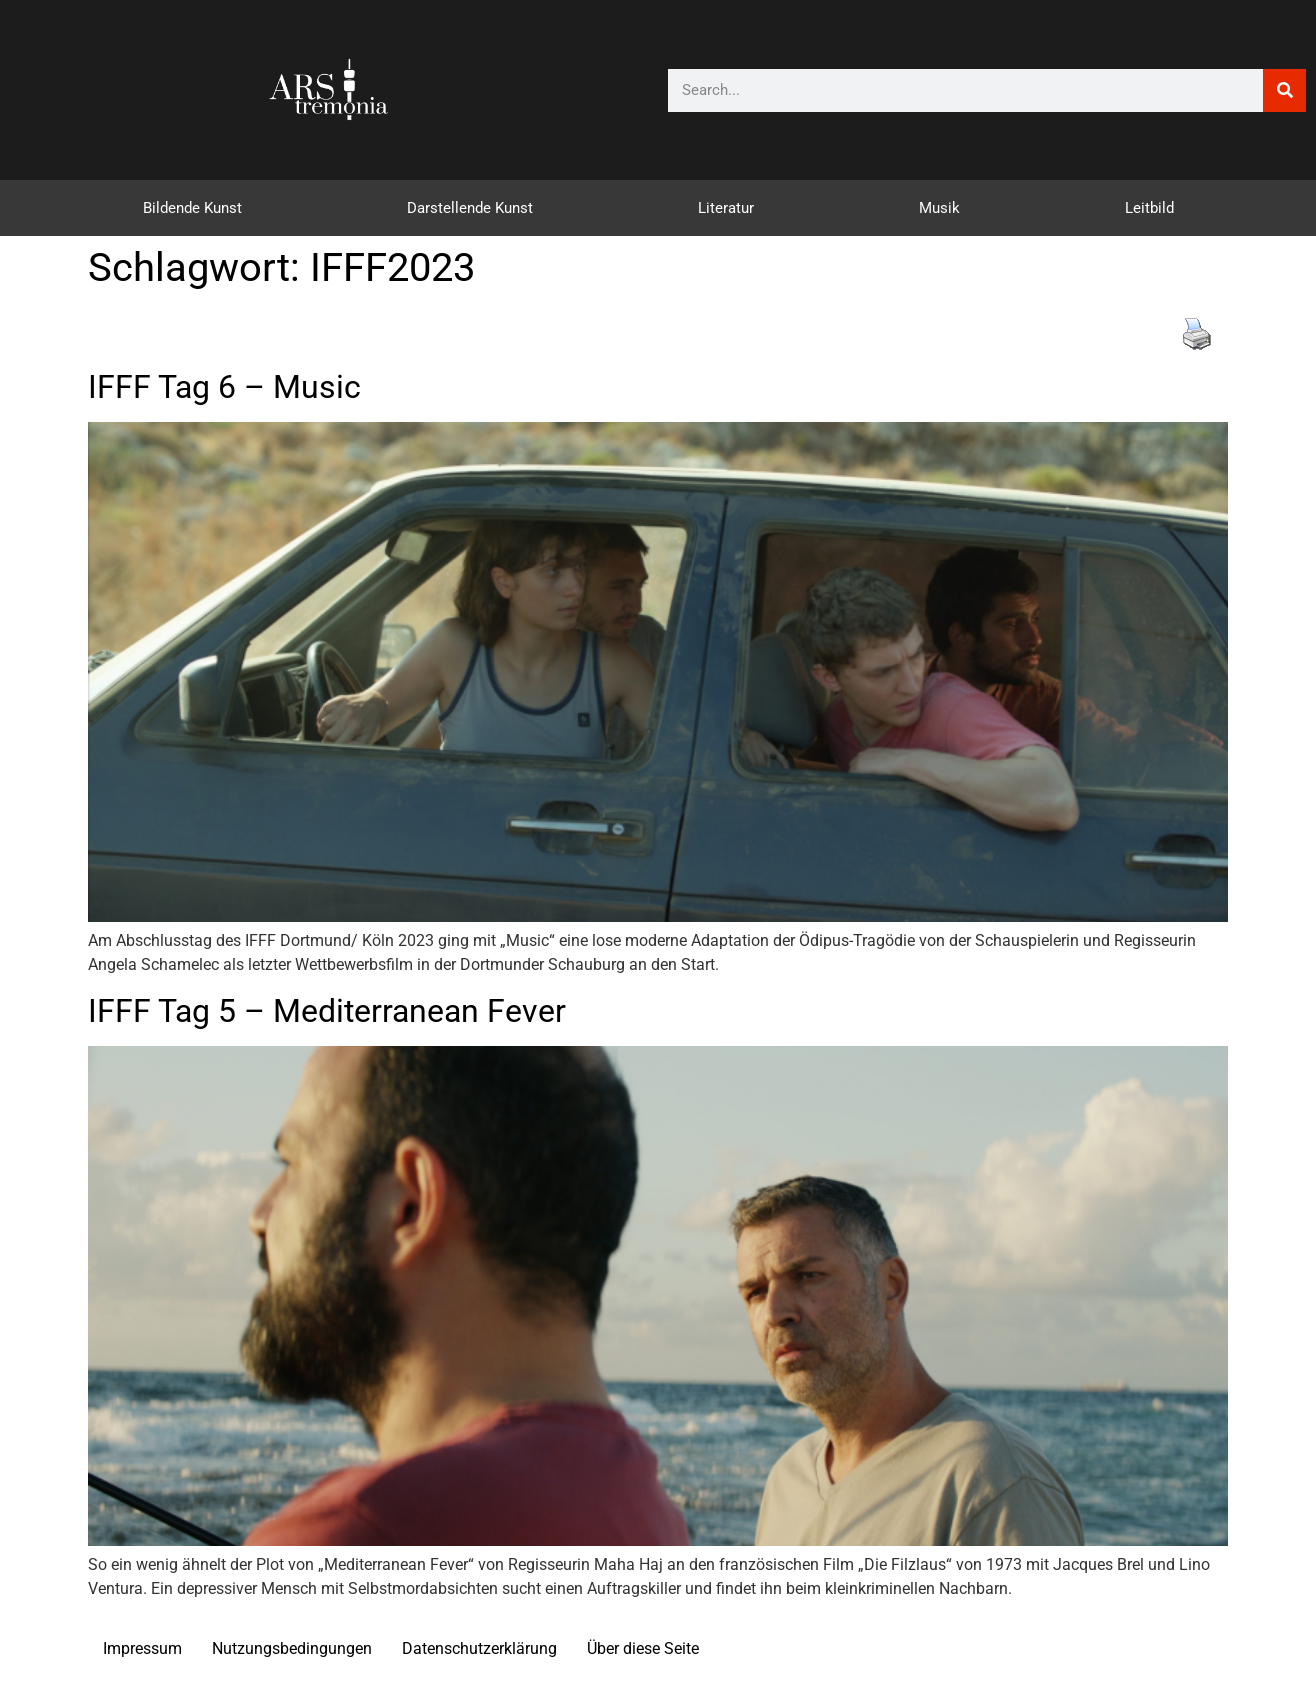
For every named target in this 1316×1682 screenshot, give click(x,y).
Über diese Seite (643, 1648)
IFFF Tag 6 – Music (224, 387)
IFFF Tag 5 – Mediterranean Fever (327, 1011)
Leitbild (1149, 208)
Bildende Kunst (192, 208)
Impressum (142, 1648)
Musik (939, 208)
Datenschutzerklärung (479, 1648)
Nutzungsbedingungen (292, 1648)
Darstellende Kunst (470, 208)
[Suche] (1284, 90)
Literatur (726, 208)
